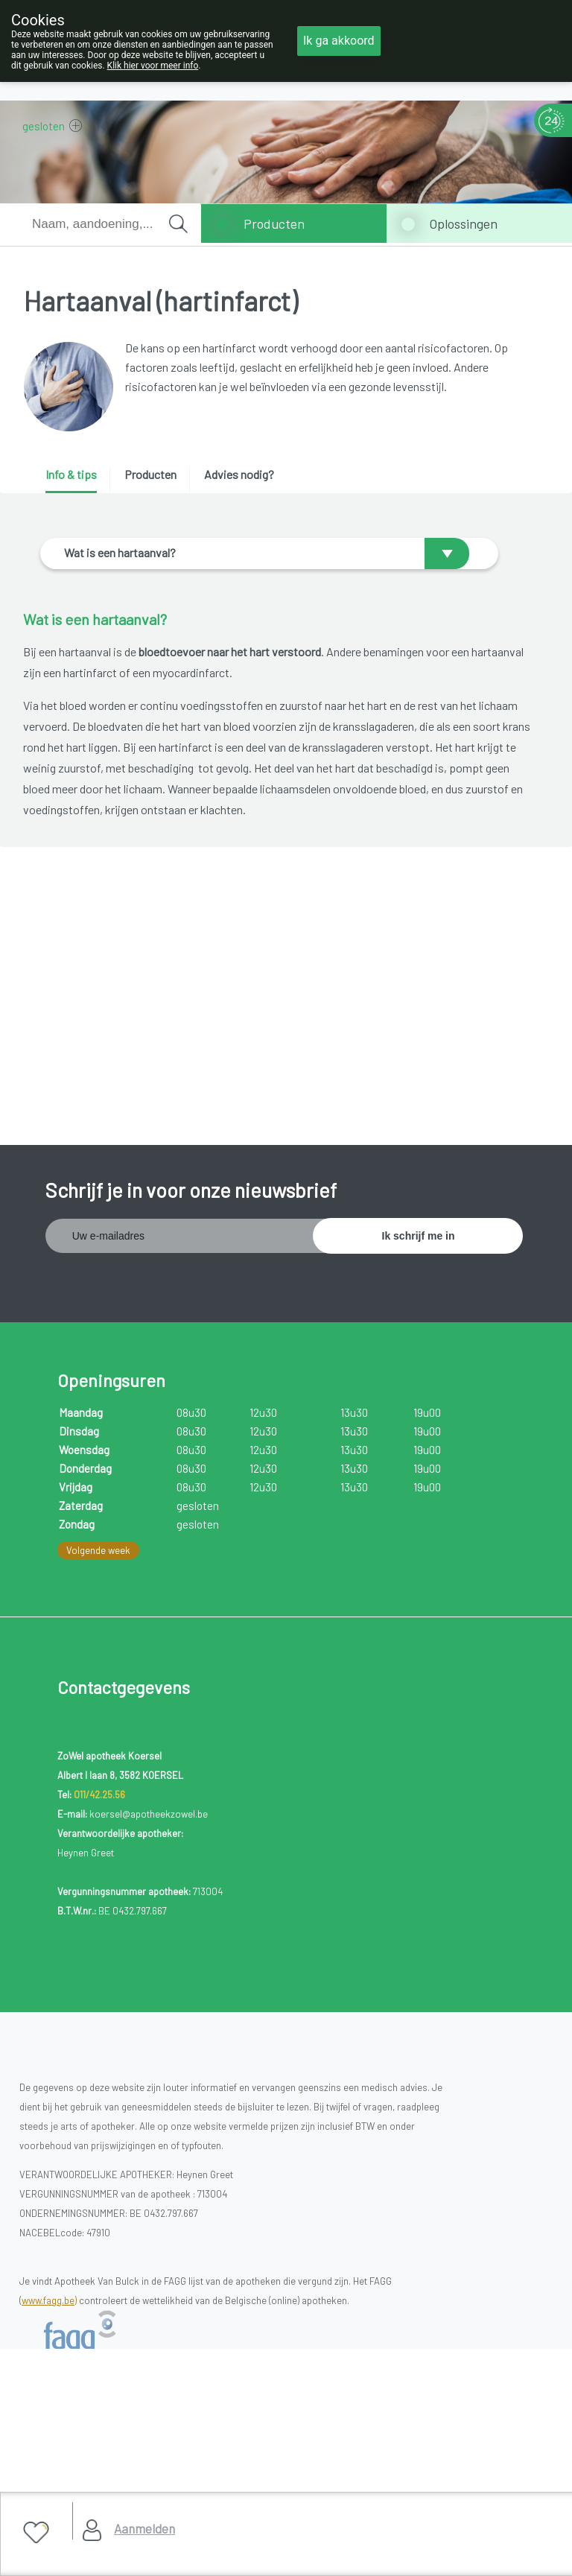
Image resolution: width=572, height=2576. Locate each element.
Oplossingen (463, 223)
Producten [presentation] (150, 474)
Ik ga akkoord (339, 41)
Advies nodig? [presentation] (239, 474)
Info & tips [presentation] (71, 474)
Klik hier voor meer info (153, 65)
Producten (274, 223)
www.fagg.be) (49, 2274)
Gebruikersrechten (71, 2473)
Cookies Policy (62, 2455)
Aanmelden (144, 2528)
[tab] (76, 480)
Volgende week (98, 1525)
